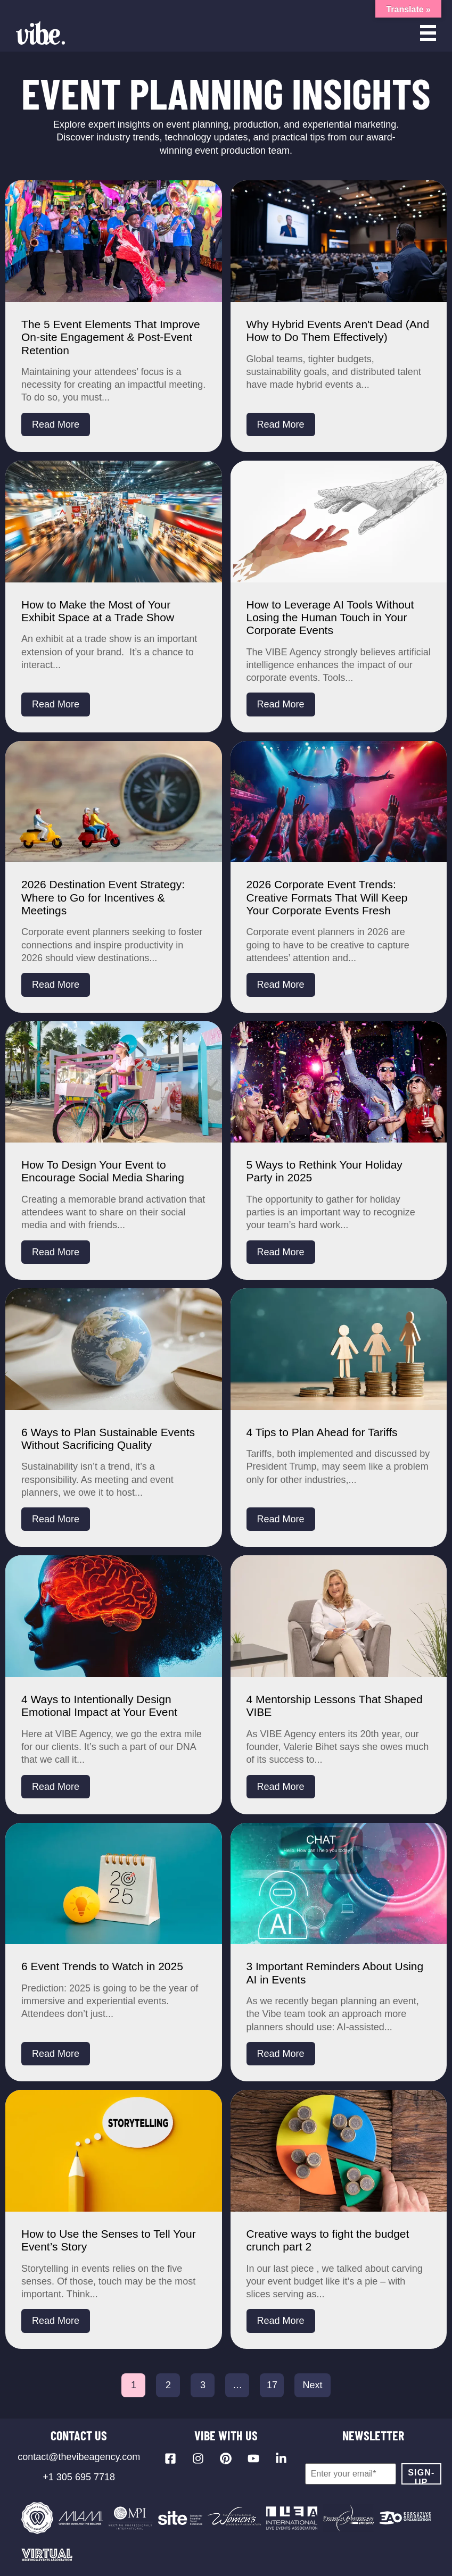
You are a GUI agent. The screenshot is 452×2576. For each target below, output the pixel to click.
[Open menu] (428, 33)
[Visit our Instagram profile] (198, 2458)
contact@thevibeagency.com (79, 2457)
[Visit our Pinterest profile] (226, 2458)
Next (312, 2385)
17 (272, 2385)
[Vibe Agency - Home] (40, 33)
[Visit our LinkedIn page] (281, 2458)
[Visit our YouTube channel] (253, 2458)
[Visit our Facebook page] (170, 2458)
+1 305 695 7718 (79, 2477)
